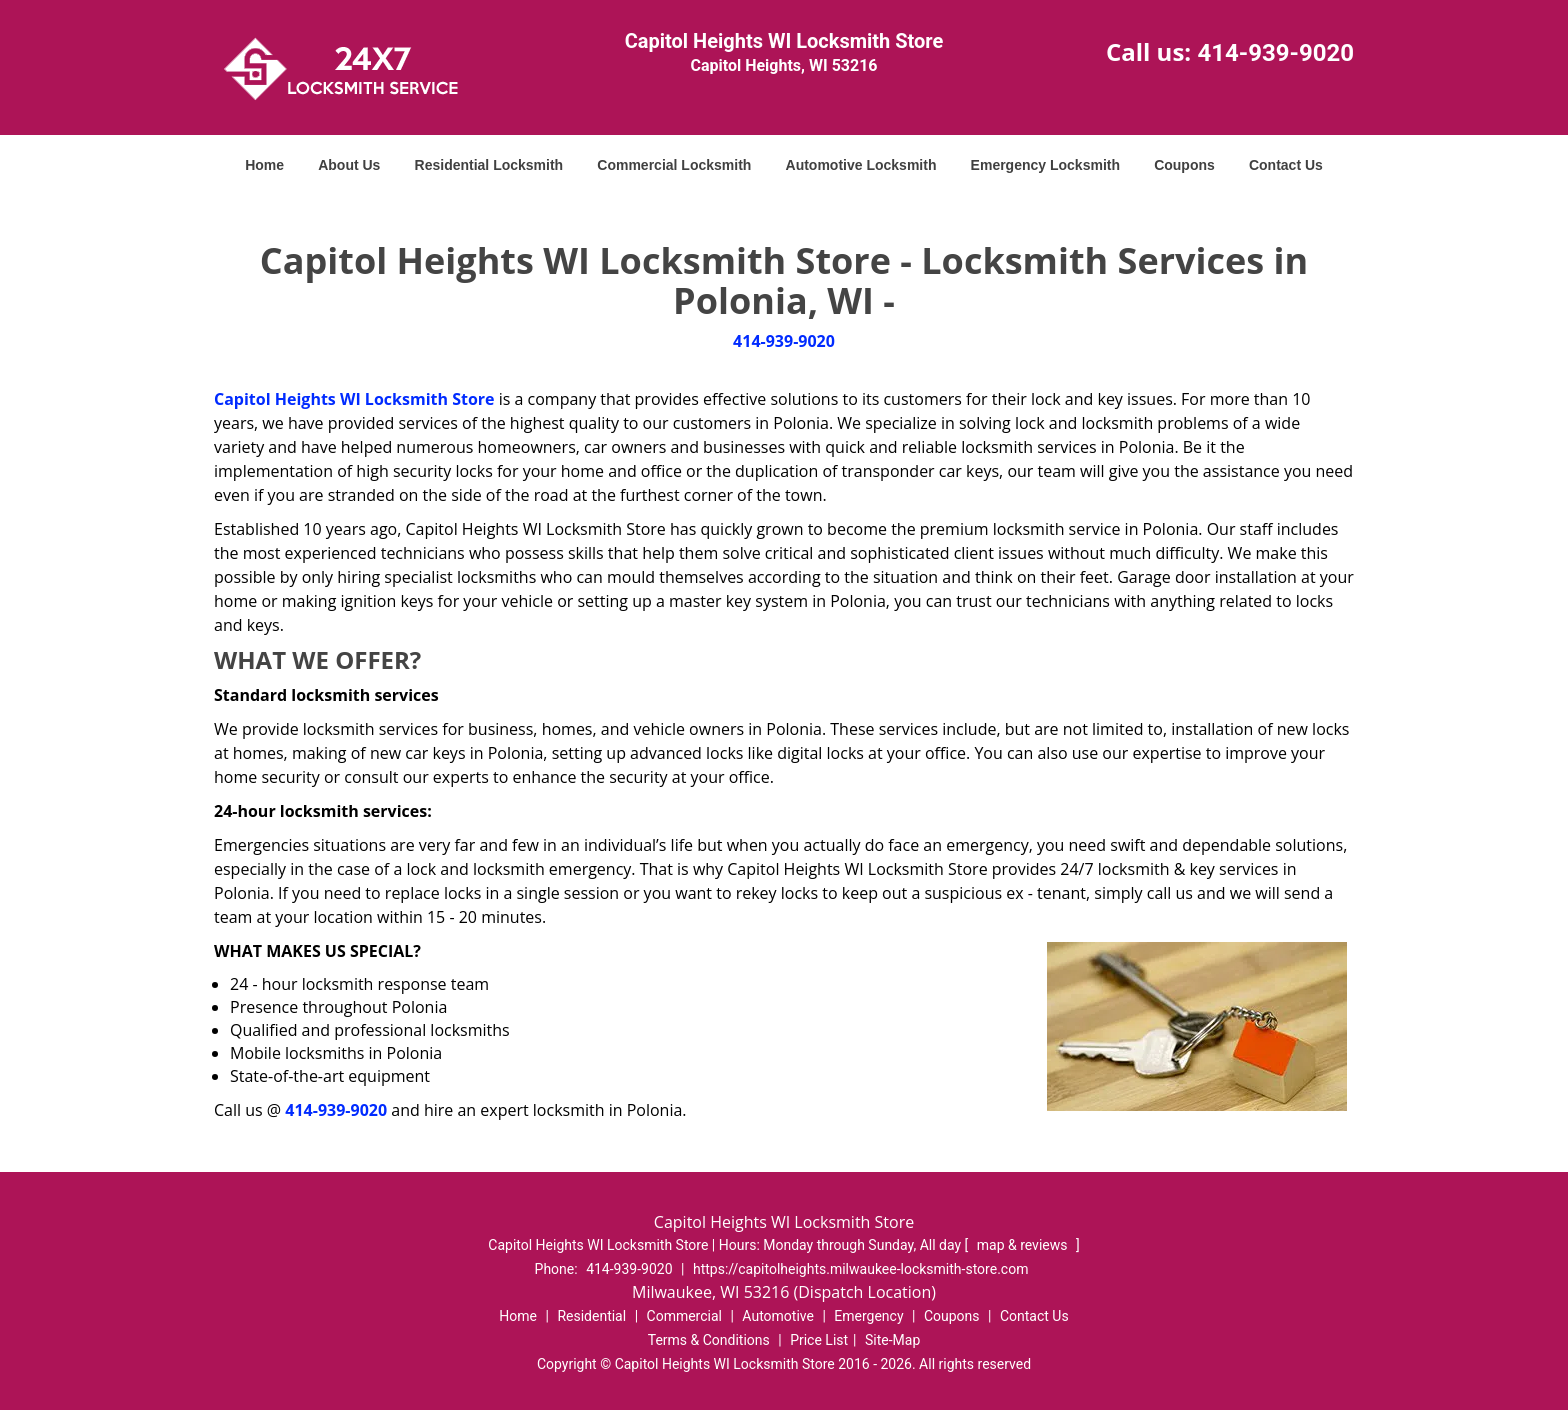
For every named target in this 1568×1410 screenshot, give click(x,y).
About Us (349, 165)
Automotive (778, 1316)
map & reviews (1024, 1245)
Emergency (868, 1316)
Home (264, 165)
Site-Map (892, 1340)
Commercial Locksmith (674, 165)
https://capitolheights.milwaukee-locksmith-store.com (861, 1269)
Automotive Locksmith (861, 165)
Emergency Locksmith (1045, 165)
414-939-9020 (1275, 53)
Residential (591, 1316)
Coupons (1184, 165)
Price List (819, 1340)
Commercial (684, 1316)
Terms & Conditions (709, 1340)
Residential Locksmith (489, 165)
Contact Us (1286, 165)
